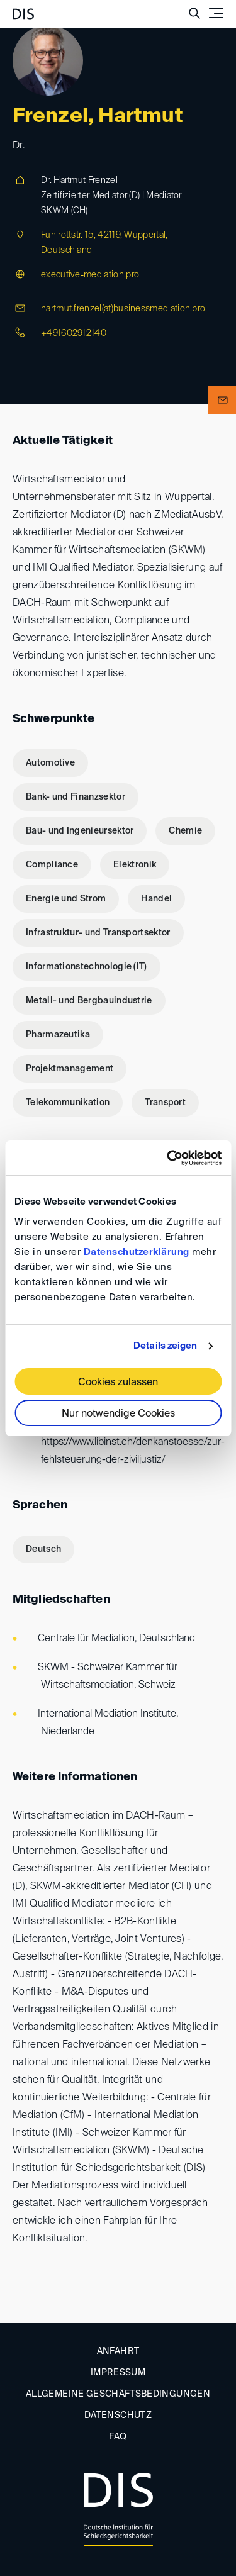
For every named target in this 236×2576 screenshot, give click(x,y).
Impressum (118, 2372)
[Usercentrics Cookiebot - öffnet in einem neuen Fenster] (168, 1158)
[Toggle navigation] (215, 13)
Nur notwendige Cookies (118, 1414)
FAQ (117, 2437)
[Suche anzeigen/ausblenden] (194, 13)
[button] (222, 400)
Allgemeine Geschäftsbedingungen (118, 2394)
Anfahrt (118, 2351)
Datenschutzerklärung (136, 1252)
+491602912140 (73, 333)
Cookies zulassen (118, 1383)
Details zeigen (165, 1346)
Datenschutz (118, 2415)
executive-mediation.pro (90, 274)
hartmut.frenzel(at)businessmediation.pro (123, 308)
